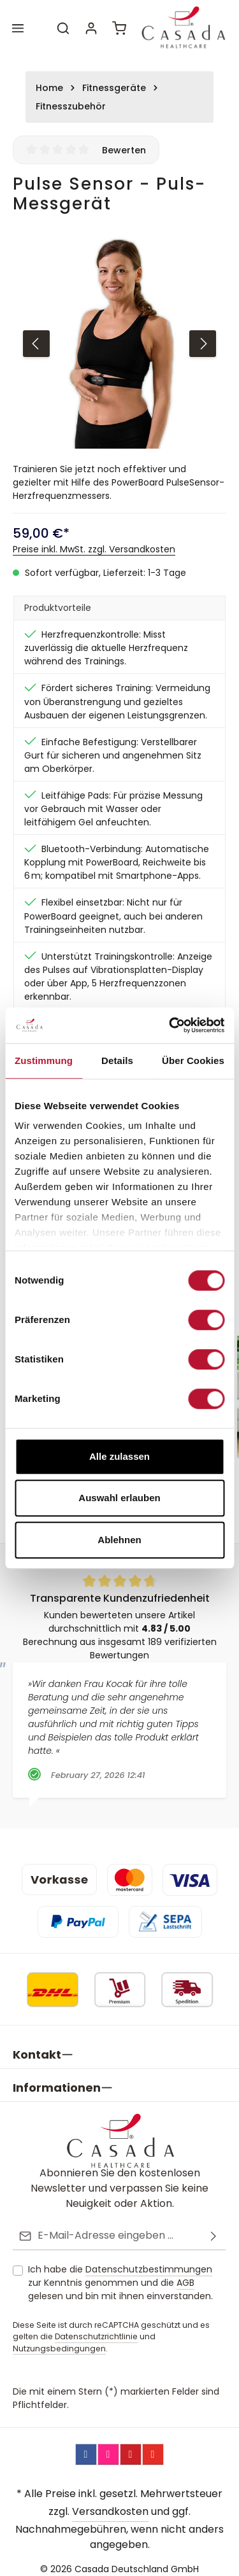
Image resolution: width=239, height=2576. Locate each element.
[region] (119, 343)
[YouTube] (153, 2444)
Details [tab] (117, 1060)
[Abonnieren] (213, 2225)
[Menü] (18, 28)
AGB (185, 2272)
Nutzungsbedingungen (59, 2338)
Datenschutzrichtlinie (96, 2326)
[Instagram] (108, 2444)
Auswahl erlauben (119, 1497)
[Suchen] (63, 28)
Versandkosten (110, 2501)
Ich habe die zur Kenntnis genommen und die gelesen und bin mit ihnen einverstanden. (120, 2272)
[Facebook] (86, 2444)
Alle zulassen (119, 1456)
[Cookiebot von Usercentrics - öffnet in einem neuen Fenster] (170, 1025)
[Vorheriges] (36, 343)
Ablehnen (119, 1539)
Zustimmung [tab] (44, 1060)
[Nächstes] (202, 343)
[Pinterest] (130, 2444)
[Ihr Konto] (91, 28)
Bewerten (124, 150)
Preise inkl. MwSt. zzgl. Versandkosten (94, 549)
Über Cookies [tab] (193, 1060)
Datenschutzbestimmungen (148, 2259)
